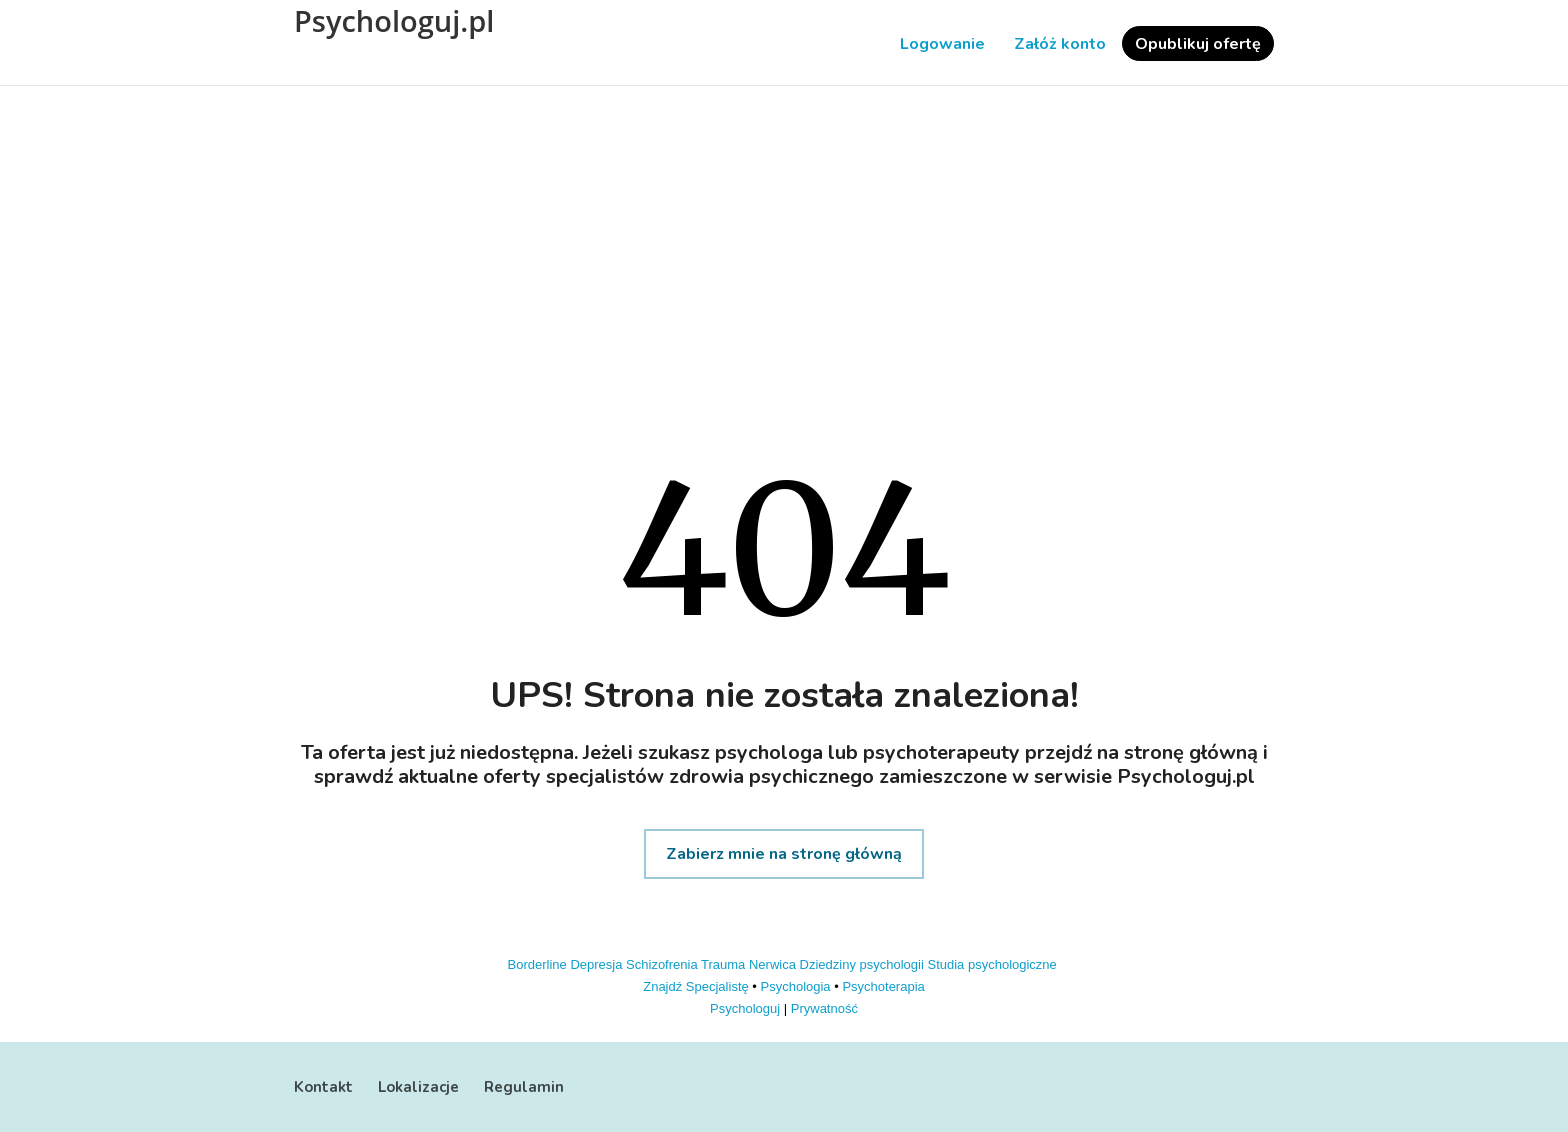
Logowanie (942, 44)
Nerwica (772, 964)
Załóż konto (1060, 44)
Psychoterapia (883, 986)
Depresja (596, 964)
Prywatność (824, 1008)
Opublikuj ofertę (1198, 44)
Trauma (723, 964)
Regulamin (524, 1087)
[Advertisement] (784, 256)
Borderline (537, 964)
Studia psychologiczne (991, 964)
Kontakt (323, 1087)
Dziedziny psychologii (862, 964)
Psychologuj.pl (394, 21)
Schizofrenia (662, 964)
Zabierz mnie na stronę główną (784, 854)
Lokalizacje (418, 1087)
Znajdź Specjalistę (696, 986)
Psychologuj (745, 1008)
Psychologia (796, 986)
